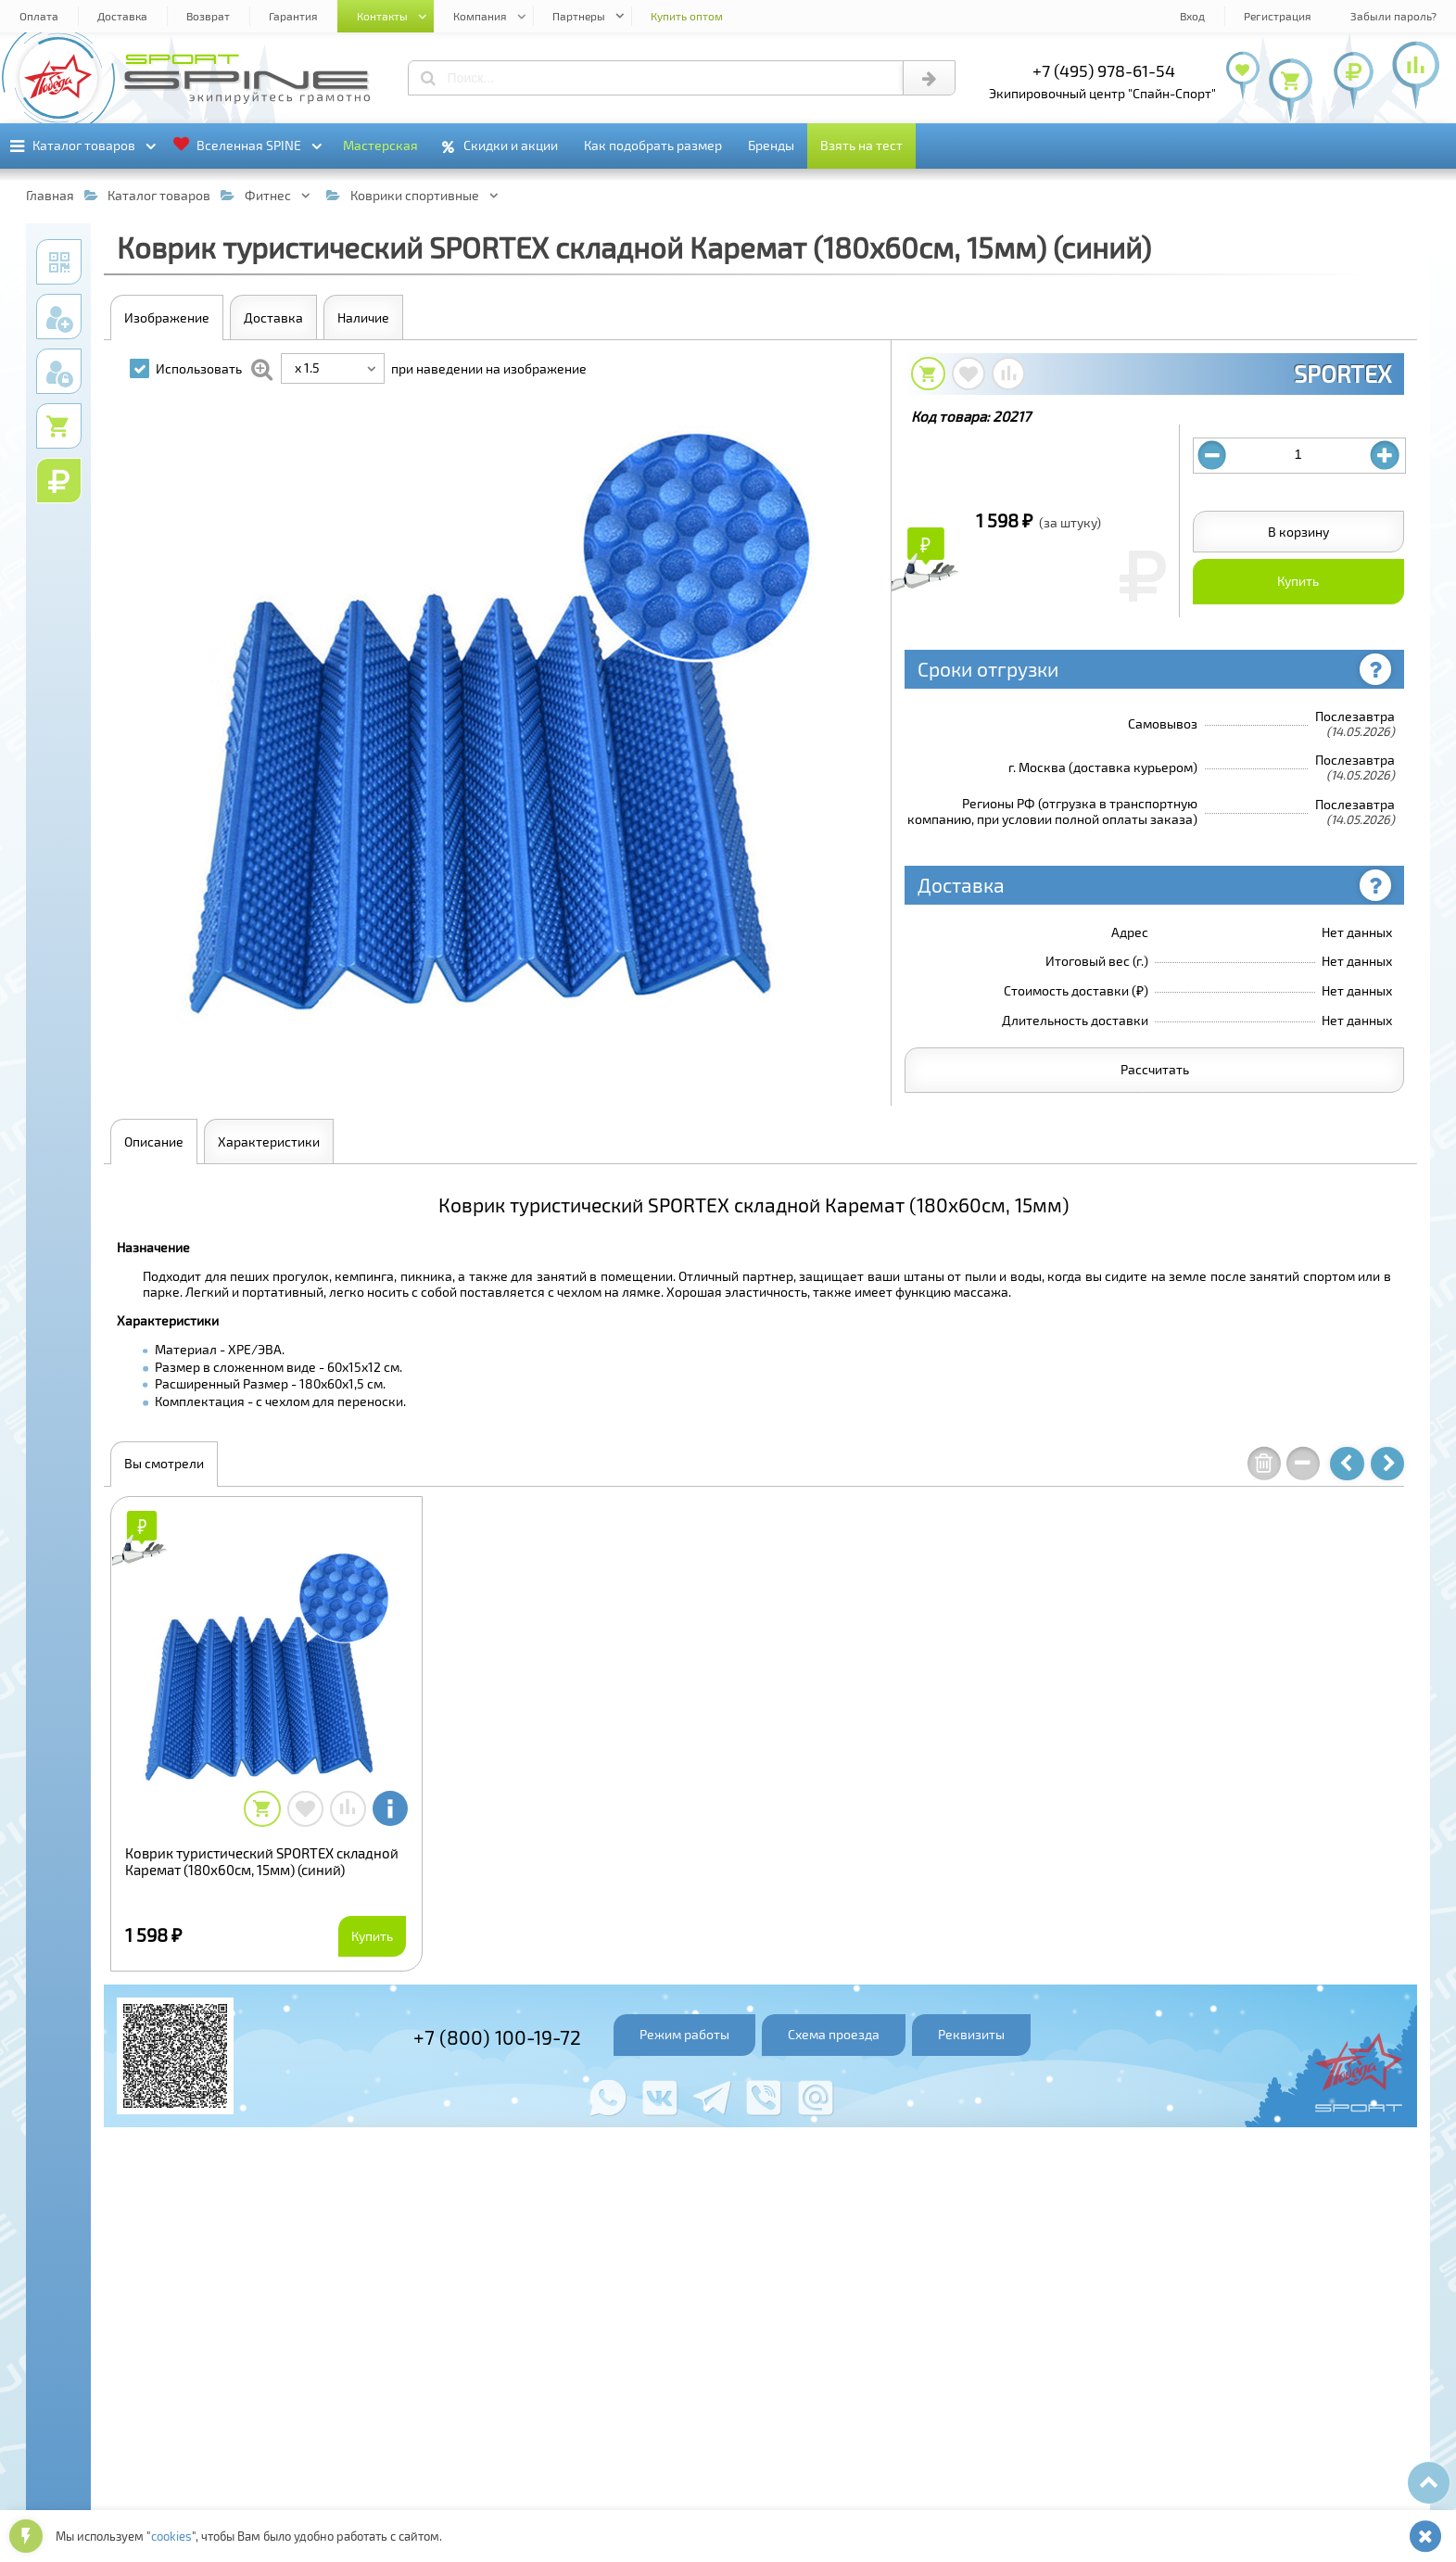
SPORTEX (1342, 373)
